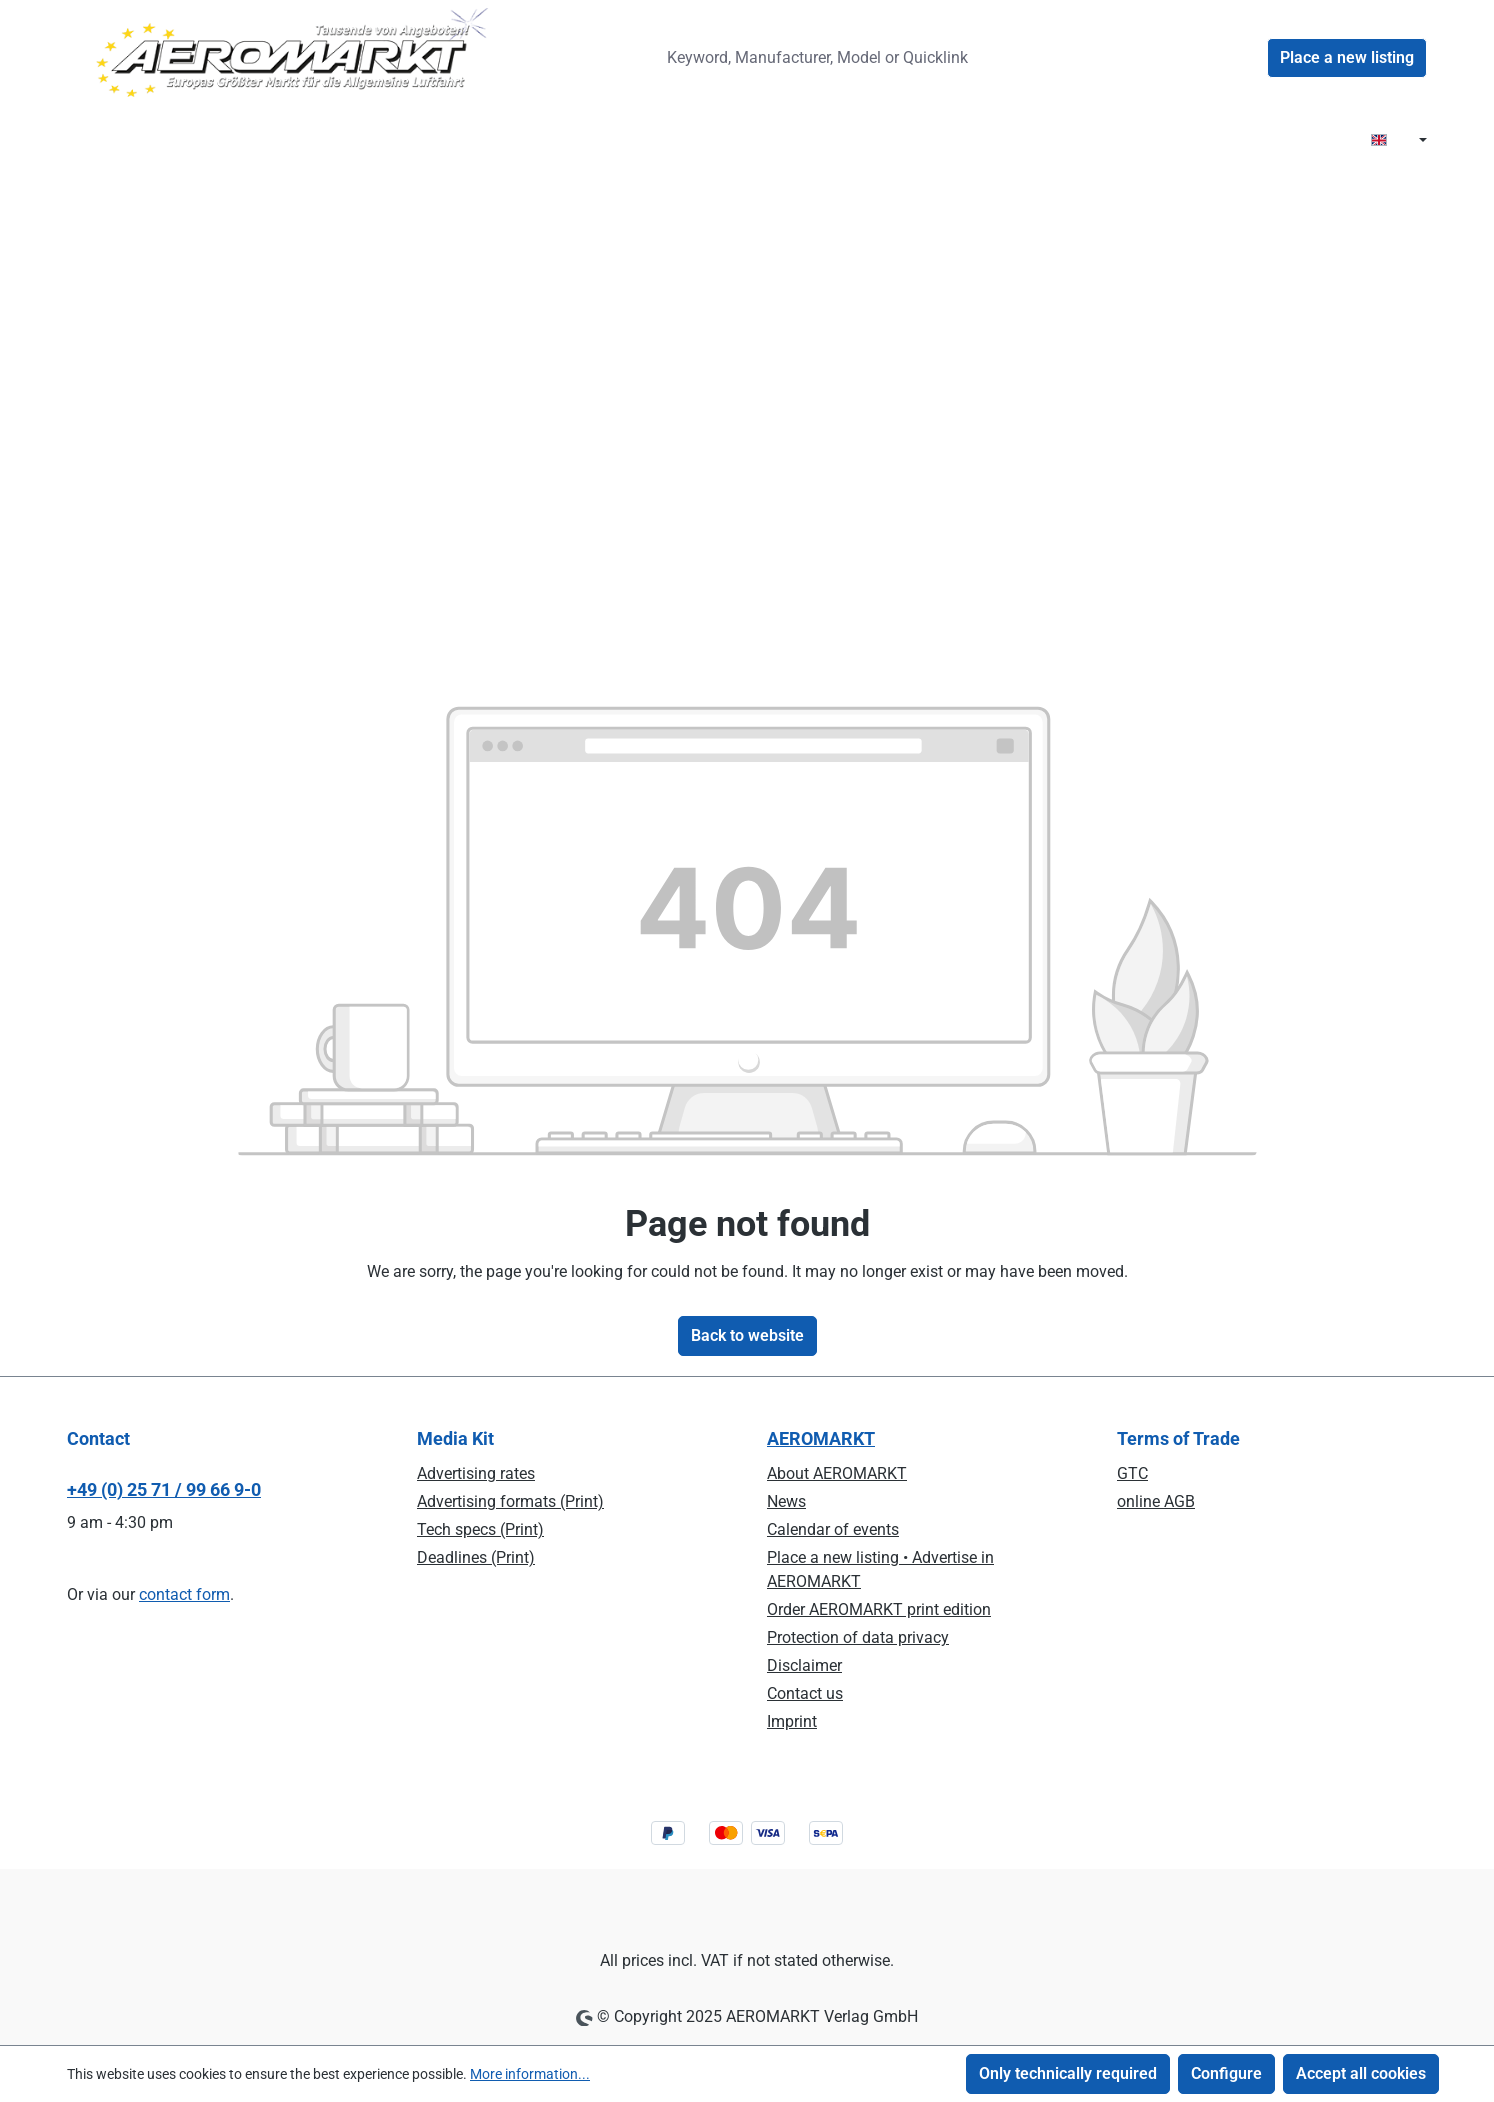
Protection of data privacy (858, 1637)
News (786, 1501)
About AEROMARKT (837, 1473)
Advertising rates (476, 1473)
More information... (530, 2074)
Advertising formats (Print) (510, 1501)
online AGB (1156, 1501)
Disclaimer (804, 1665)
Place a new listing (1347, 57)
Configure (1226, 2073)
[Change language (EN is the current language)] (1399, 141)
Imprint (792, 1721)
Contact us (805, 1693)
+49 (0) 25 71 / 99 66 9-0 (164, 1489)
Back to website (747, 1335)
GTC (1132, 1473)
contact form (184, 1594)
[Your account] (1243, 58)
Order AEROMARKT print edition (879, 1609)
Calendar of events (833, 1529)
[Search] (1031, 58)
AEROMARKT (821, 1438)
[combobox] (831, 58)
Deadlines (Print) (476, 1557)
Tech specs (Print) (480, 1529)
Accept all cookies (1361, 2073)
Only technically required (1068, 2073)
